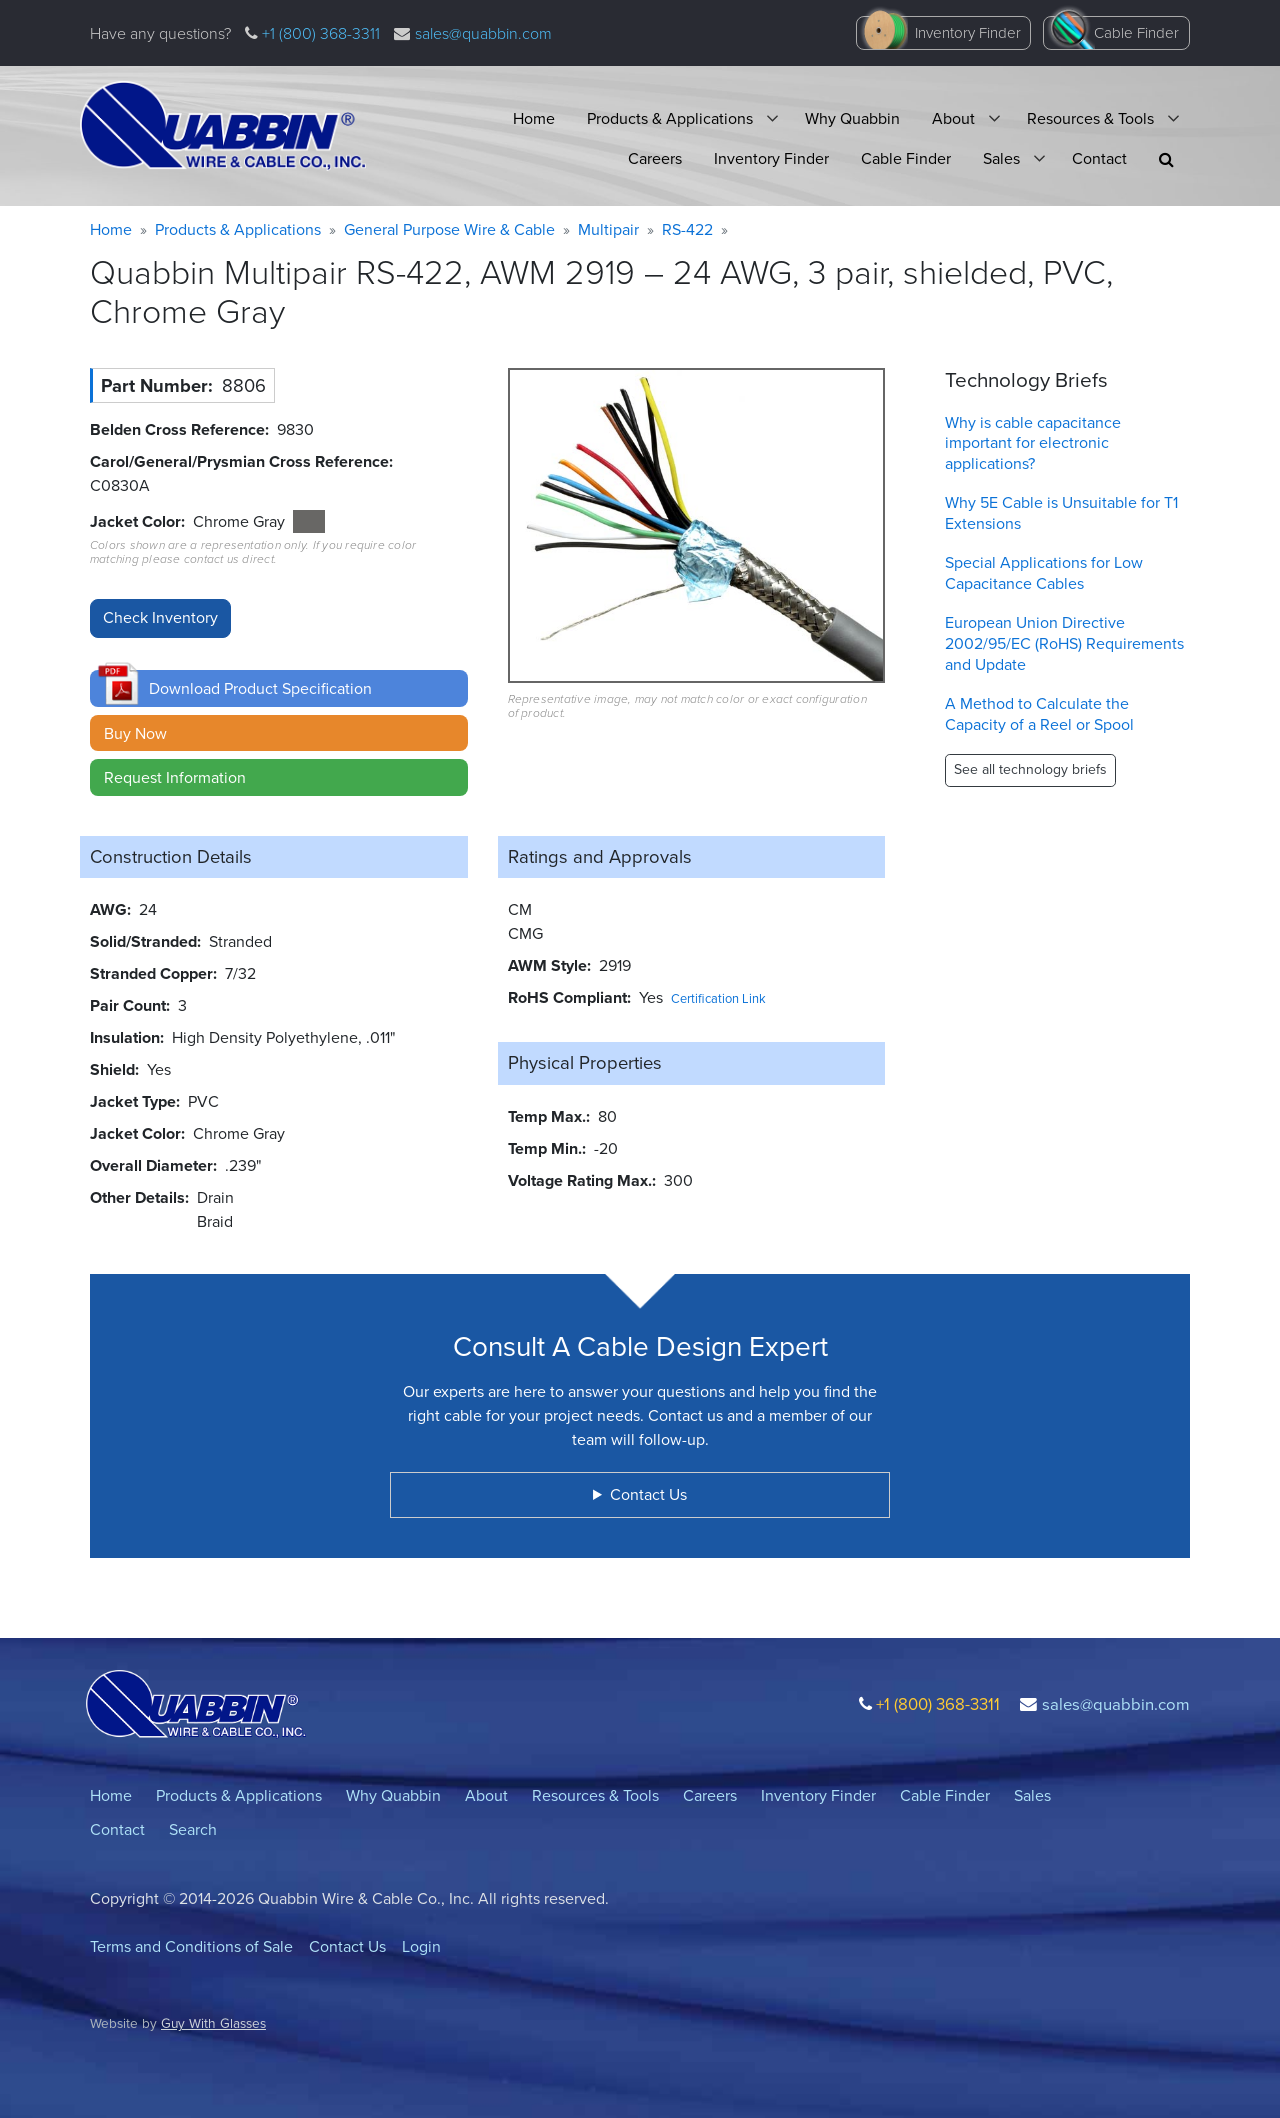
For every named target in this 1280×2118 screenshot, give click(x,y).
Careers (655, 158)
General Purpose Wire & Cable (449, 229)
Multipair (608, 229)
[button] (1166, 159)
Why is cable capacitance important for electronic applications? (1033, 443)
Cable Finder (1136, 33)
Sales (1001, 158)
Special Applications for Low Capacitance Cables (1044, 573)
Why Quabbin (852, 118)
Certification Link (718, 998)
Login (421, 1946)
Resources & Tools (1090, 118)
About (953, 118)
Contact (1099, 158)
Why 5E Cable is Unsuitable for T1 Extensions (1061, 513)
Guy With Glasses (213, 2023)
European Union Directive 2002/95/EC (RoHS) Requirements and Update (1064, 643)
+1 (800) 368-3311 (319, 33)
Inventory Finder (968, 33)
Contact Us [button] (648, 1494)
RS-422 (687, 229)
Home (534, 118)
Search (193, 1829)
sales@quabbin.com (483, 33)
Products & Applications (670, 118)
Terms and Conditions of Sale (191, 1946)
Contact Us (347, 1946)
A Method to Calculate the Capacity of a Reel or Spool (1039, 714)
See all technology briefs (1030, 769)
